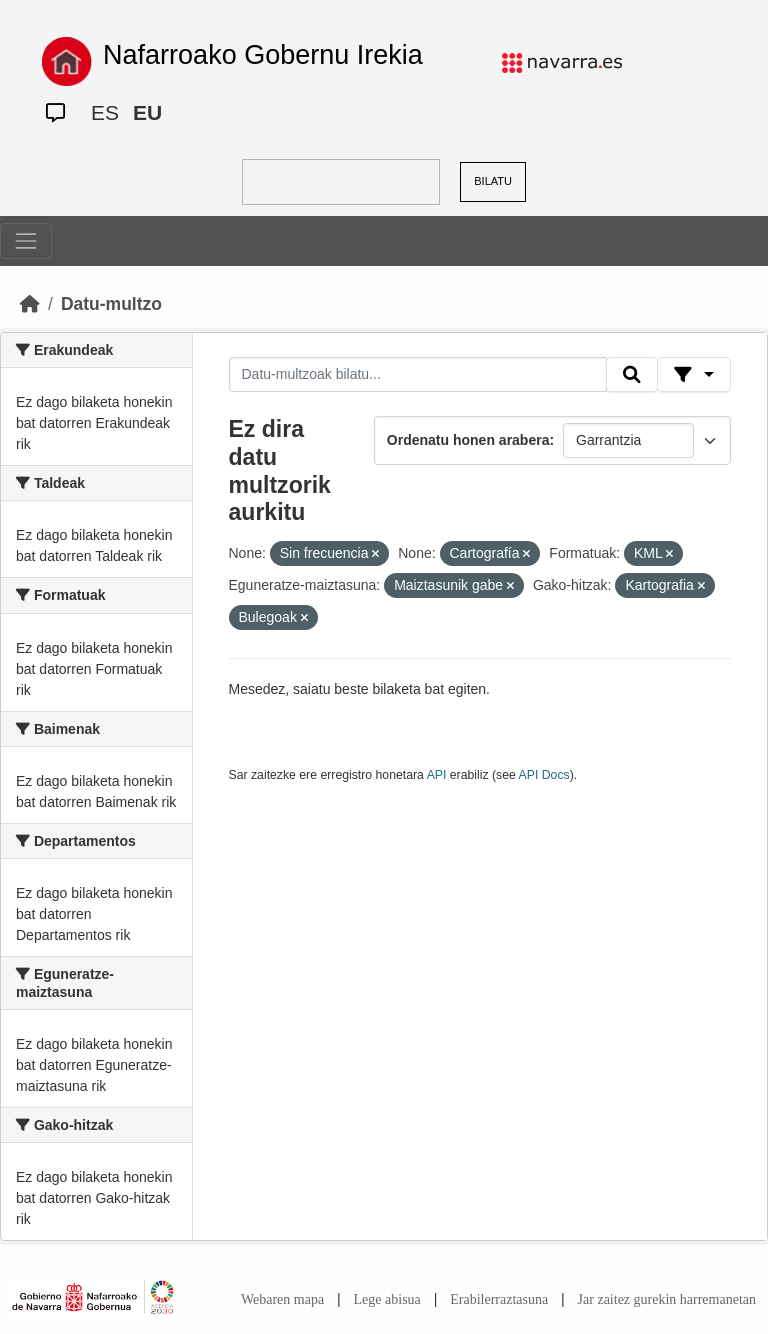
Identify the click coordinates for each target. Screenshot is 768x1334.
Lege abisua (387, 1299)
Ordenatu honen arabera (468, 440)
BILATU (493, 181)
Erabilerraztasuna (499, 1299)
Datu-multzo (111, 304)
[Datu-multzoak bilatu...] (418, 375)
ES (105, 112)
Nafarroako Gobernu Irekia (263, 55)
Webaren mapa (282, 1299)
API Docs (544, 775)
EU (147, 112)
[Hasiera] (30, 304)
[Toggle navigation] (26, 241)
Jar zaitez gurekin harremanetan (667, 1299)
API (437, 775)
